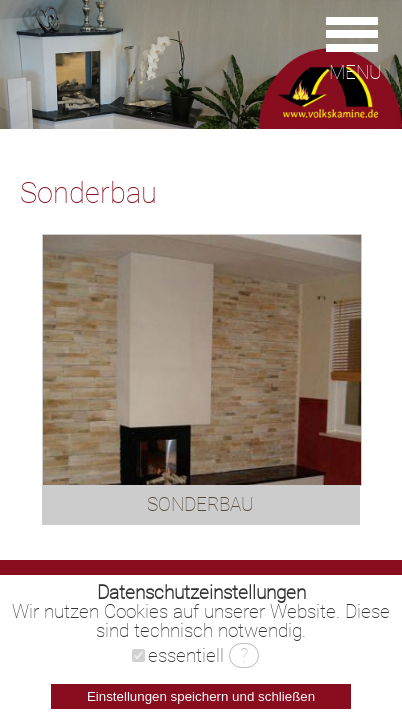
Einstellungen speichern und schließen (201, 696)
